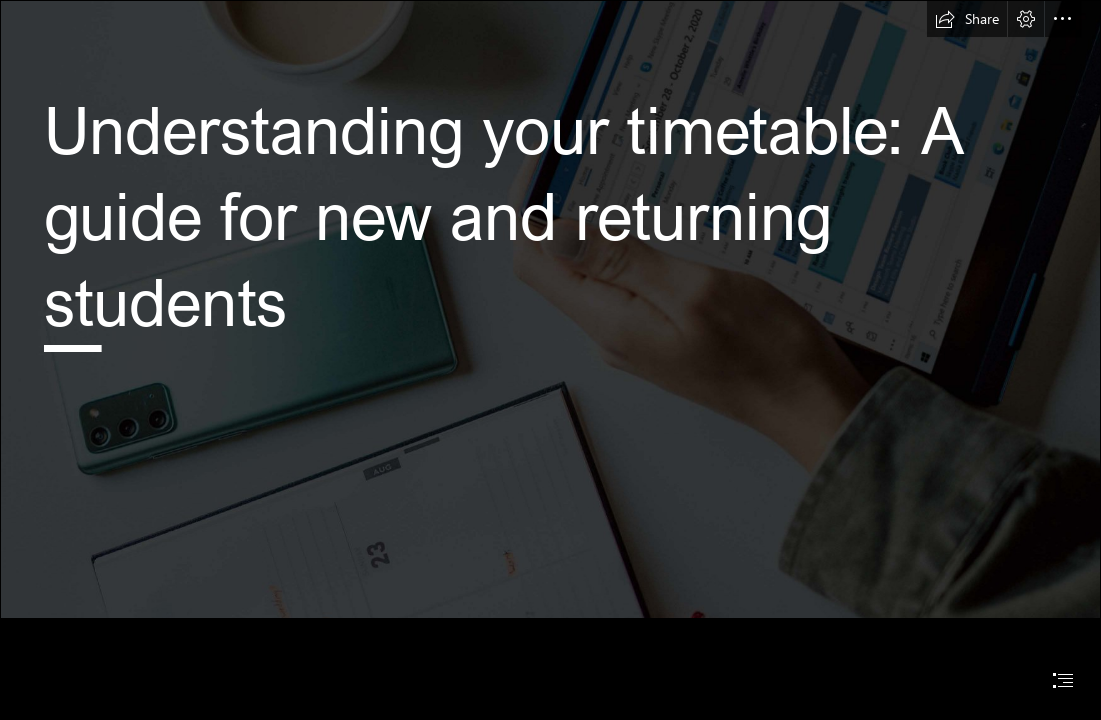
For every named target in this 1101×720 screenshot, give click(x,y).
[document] (550, 360)
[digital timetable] (550, 309)
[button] (967, 19)
